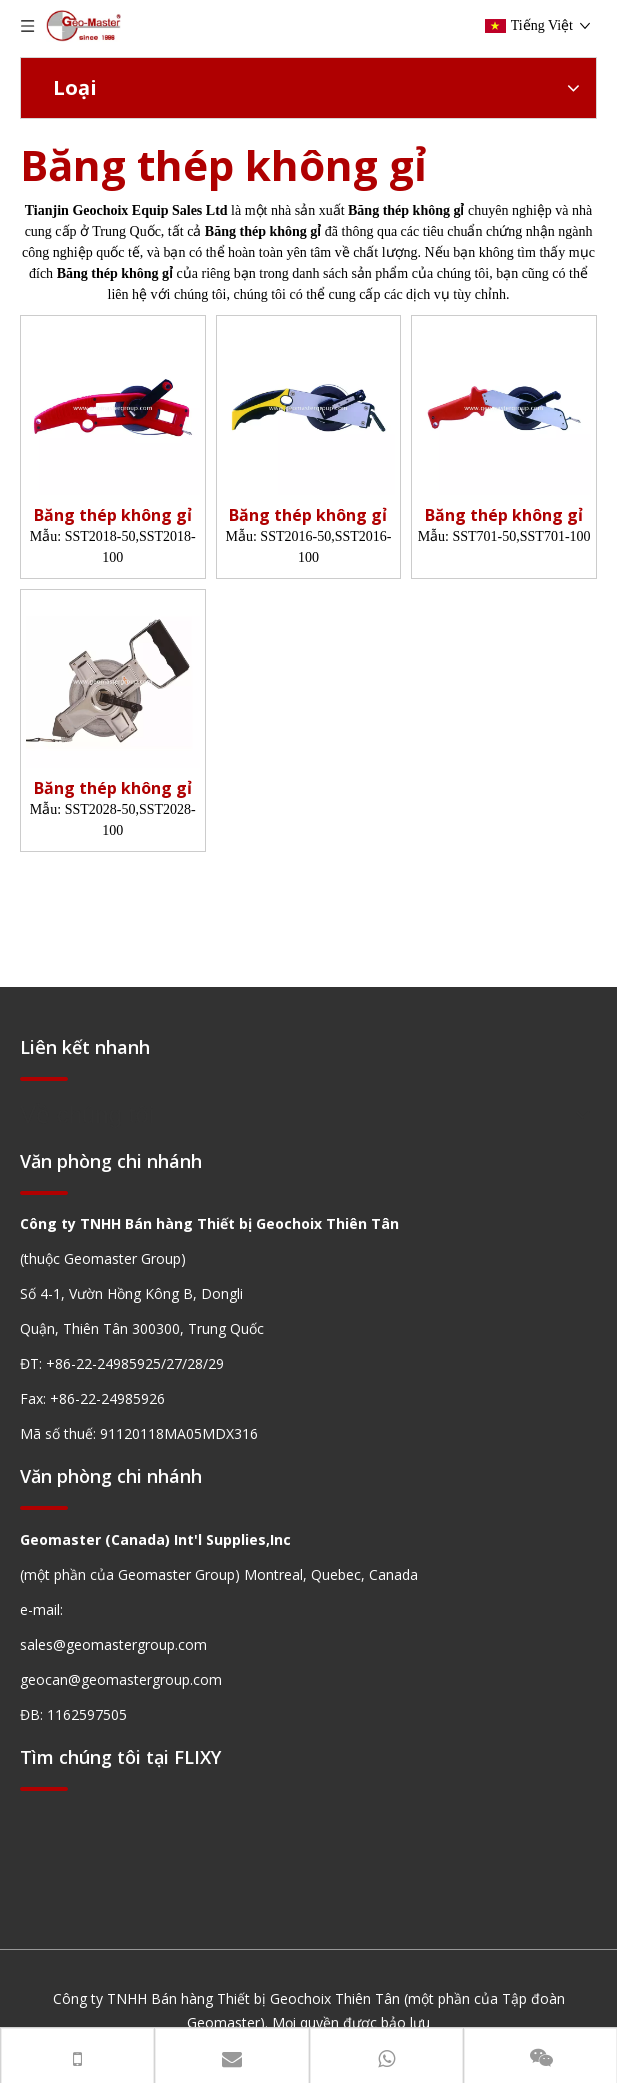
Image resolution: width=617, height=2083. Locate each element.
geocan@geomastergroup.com (121, 1679)
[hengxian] (44, 1078)
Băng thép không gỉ (113, 515)
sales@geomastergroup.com (113, 1644)
